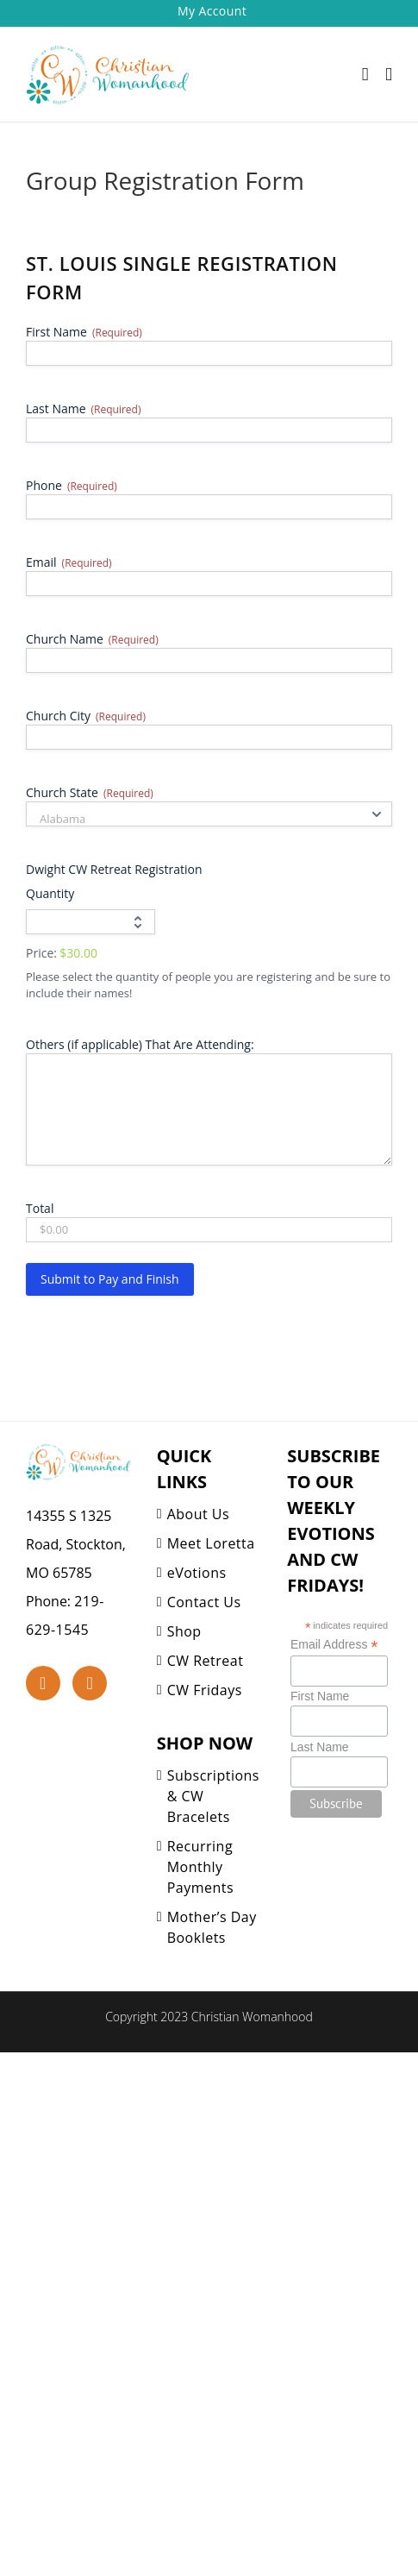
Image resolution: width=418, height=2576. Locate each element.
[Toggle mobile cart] (365, 75)
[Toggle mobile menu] (388, 75)
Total (39, 1208)
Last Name (83, 408)
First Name (84, 332)
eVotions (197, 1572)
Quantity (50, 893)
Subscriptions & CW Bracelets (213, 1796)
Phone (71, 485)
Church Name (92, 639)
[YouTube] (89, 1683)
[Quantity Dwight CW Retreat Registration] (90, 921)
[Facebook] (43, 1683)
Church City (86, 715)
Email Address (334, 1645)
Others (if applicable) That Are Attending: (140, 1044)
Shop (184, 1631)
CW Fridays (204, 1690)
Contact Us (204, 1602)
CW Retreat (205, 1660)
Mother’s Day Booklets (212, 1927)
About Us (198, 1514)
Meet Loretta (211, 1543)
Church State (89, 792)
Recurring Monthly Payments (200, 1867)
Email (69, 562)
